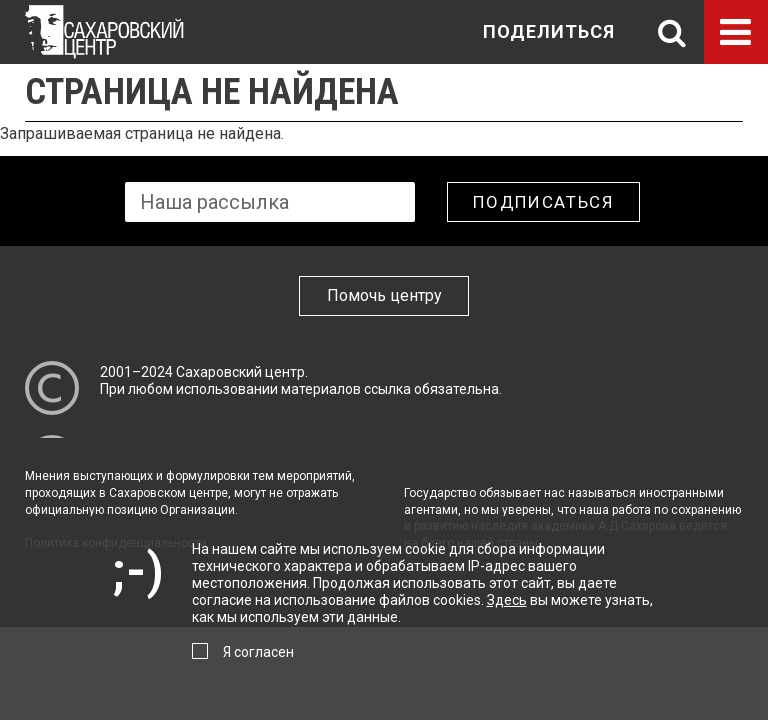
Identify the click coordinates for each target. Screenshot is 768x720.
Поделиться (549, 31)
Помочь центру (384, 295)
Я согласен (258, 652)
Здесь (507, 600)
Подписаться (543, 202)
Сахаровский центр (240, 372)
